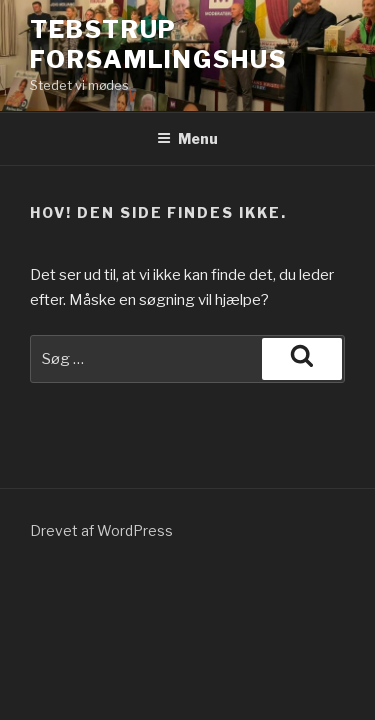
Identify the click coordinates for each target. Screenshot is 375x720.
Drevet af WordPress (101, 530)
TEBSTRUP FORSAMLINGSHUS (158, 44)
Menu (187, 138)
